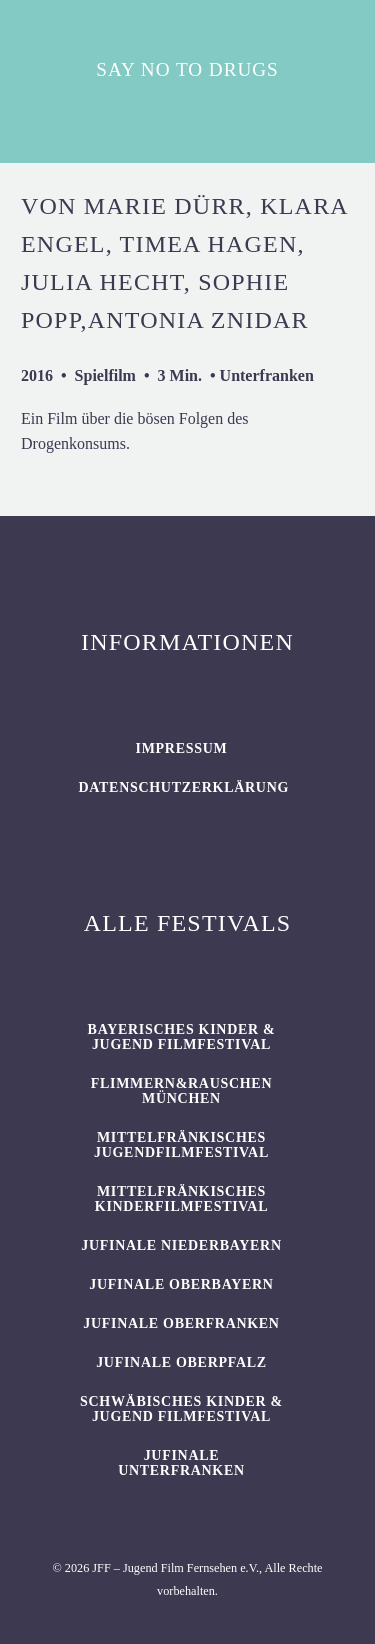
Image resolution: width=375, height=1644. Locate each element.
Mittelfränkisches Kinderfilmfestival (181, 1199)
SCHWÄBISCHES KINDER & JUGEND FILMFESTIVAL (181, 1409)
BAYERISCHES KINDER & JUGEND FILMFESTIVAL (182, 1037)
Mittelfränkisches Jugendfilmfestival (181, 1145)
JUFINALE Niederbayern (181, 1245)
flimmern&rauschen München (181, 1091)
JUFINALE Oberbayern (181, 1284)
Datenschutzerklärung (183, 787)
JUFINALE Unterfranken (181, 1463)
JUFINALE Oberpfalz (181, 1362)
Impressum (182, 748)
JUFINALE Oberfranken (181, 1323)
